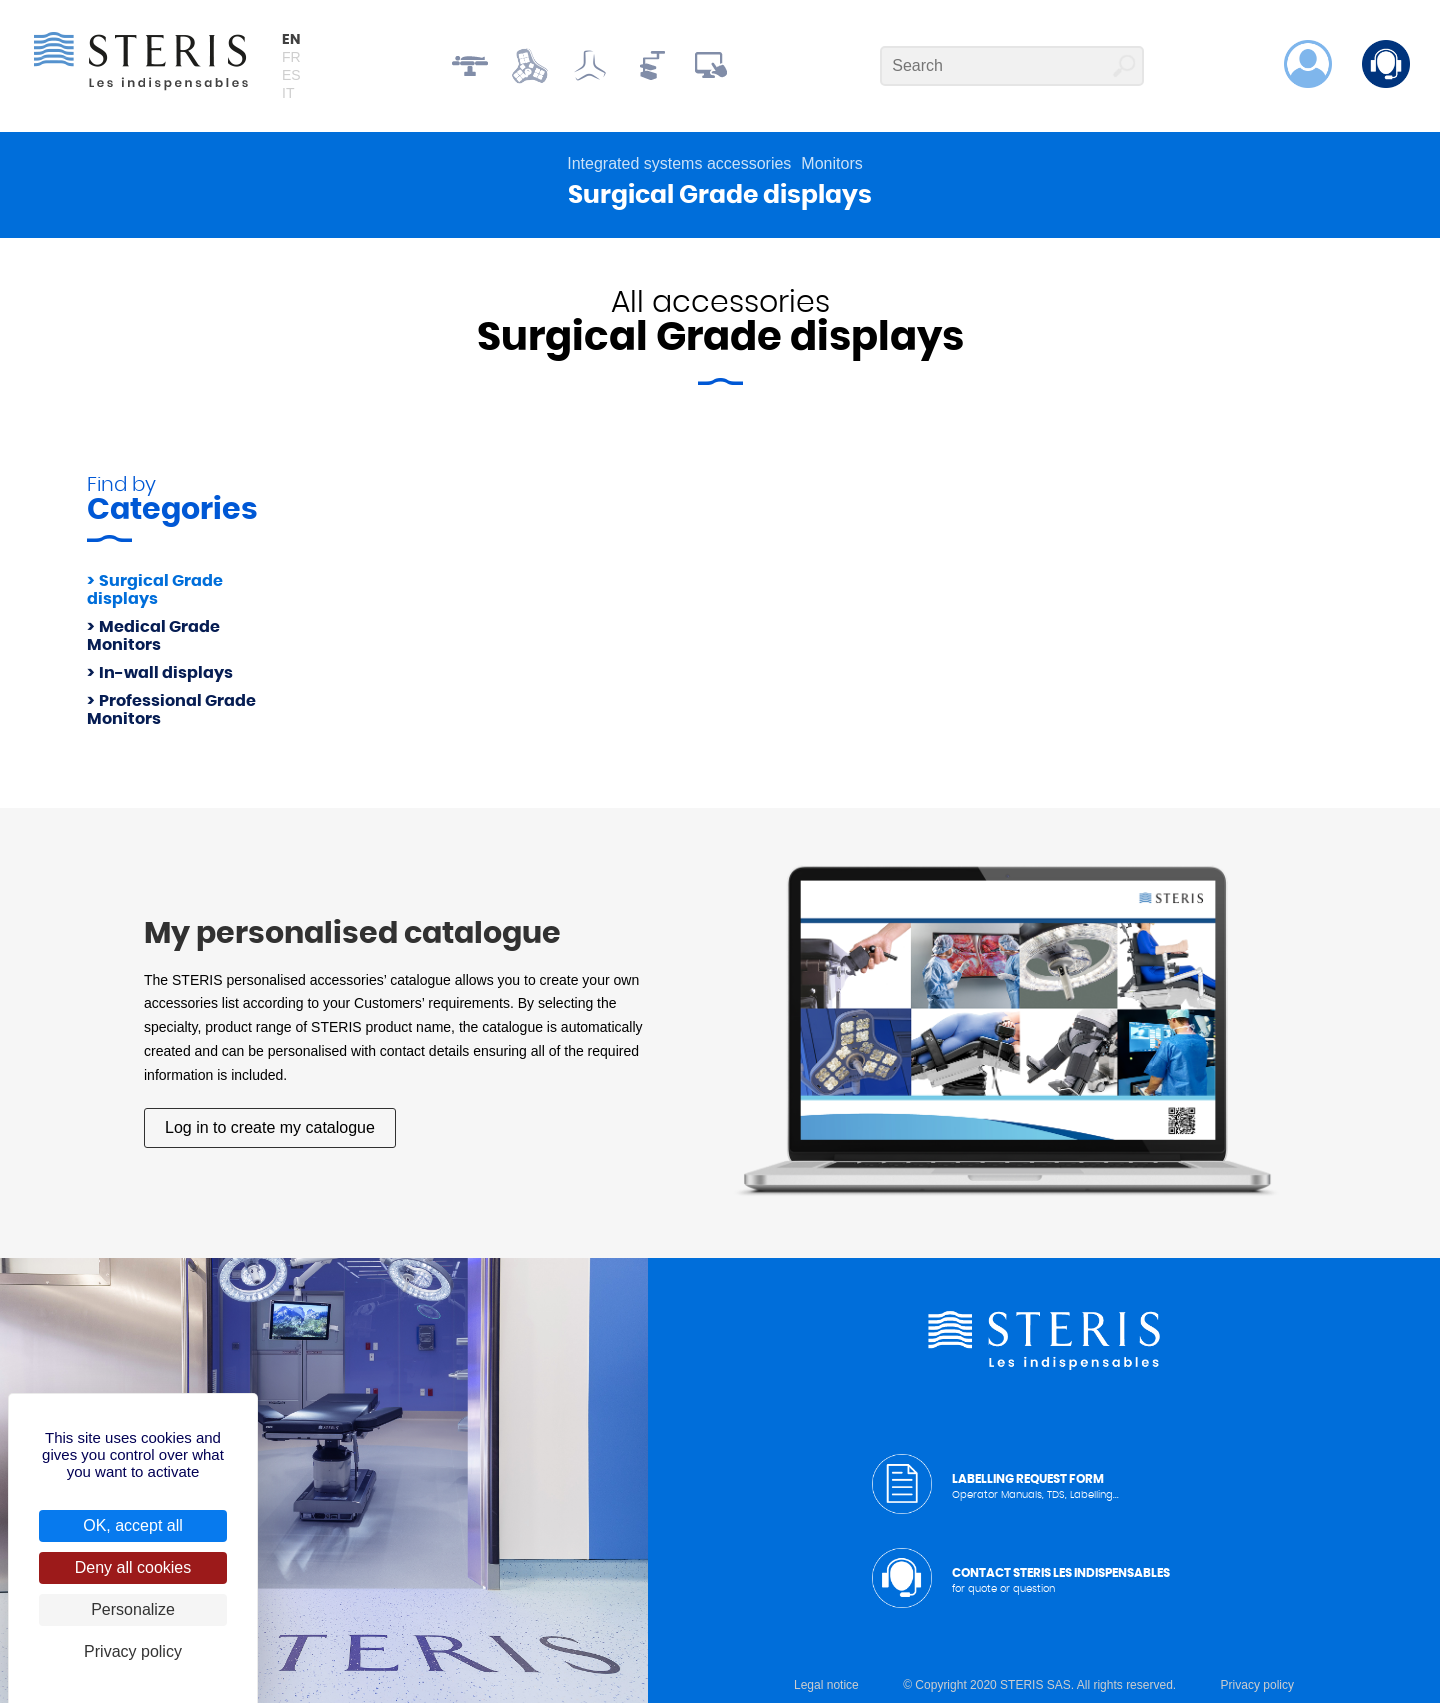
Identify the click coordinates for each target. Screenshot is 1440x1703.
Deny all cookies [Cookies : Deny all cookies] (133, 1567)
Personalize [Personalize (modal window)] (133, 1609)
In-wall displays (166, 673)
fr (291, 57)
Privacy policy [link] (133, 1651)
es (291, 75)
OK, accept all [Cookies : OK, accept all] (133, 1525)
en (291, 40)
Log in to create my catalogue (270, 1127)
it (288, 93)
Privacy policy (1257, 1685)
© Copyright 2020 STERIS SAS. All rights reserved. (1039, 1685)
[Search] (1012, 66)
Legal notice (826, 1685)
